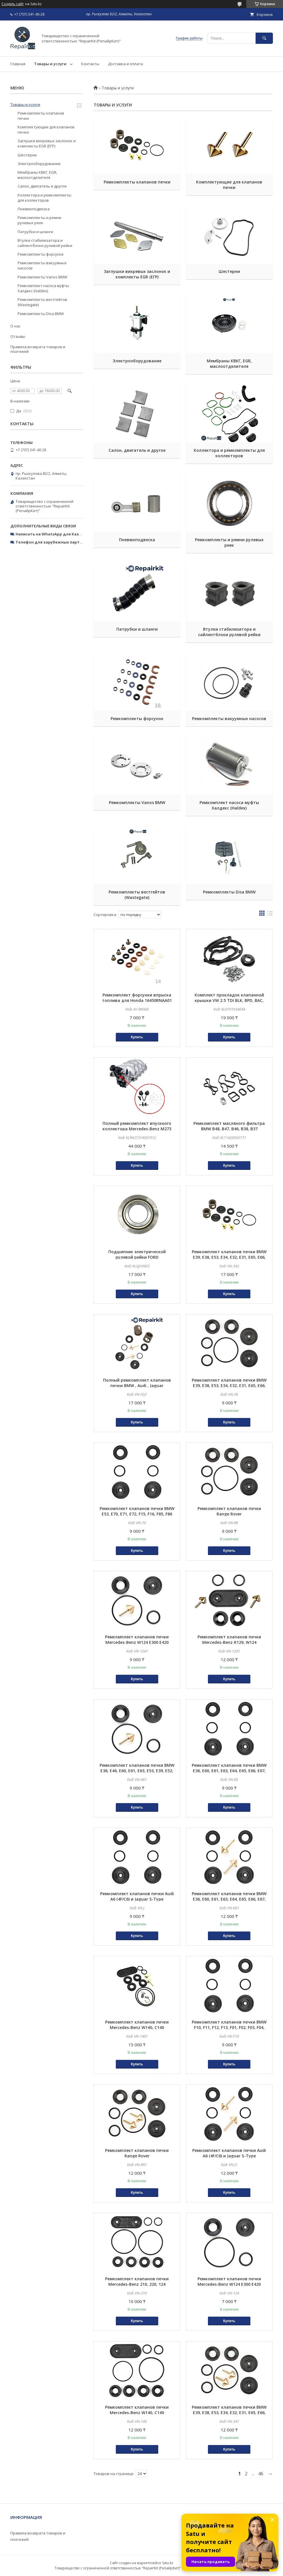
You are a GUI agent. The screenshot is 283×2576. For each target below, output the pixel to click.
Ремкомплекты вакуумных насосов (229, 718)
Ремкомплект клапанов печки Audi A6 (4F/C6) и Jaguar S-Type (137, 1896)
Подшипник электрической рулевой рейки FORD (137, 1254)
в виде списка (270, 915)
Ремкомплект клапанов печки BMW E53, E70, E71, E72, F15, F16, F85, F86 (137, 1511)
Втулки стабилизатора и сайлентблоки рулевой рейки (229, 631)
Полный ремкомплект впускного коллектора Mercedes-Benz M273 (137, 1126)
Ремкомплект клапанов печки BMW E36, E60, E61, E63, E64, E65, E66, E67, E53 (229, 1770)
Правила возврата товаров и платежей (37, 349)
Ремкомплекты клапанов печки (137, 182)
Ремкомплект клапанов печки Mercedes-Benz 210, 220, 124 (137, 2281)
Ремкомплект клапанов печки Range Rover (229, 1511)
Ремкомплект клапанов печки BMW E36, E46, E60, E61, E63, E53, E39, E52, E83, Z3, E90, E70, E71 (137, 1770)
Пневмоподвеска (137, 539)
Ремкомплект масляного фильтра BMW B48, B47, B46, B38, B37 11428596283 (229, 1129)
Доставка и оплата (125, 63)
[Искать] (264, 38)
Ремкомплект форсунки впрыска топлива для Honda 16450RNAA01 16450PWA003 (137, 1000)
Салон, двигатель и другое (137, 450)
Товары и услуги (50, 63)
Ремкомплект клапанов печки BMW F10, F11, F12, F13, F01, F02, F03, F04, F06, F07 (229, 2027)
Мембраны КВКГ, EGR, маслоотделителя (229, 363)
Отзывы (17, 336)
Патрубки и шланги (137, 629)
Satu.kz (167, 2562)
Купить (137, 1037)
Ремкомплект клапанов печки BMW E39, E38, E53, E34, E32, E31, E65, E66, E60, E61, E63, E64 (229, 1385)
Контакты (90, 63)
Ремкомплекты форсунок (137, 718)
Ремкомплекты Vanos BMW (137, 802)
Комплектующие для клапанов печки (229, 184)
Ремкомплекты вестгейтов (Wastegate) (137, 894)
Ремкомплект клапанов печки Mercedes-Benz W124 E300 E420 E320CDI (137, 1642)
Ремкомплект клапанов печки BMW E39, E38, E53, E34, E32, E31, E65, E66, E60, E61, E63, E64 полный (229, 1257)
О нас (15, 326)
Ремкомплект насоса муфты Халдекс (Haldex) (229, 805)
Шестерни (229, 271)
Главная (17, 63)
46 (260, 2473)
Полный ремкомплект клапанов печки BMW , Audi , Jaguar (137, 1382)
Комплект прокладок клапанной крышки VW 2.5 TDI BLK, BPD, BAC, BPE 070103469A (229, 1000)
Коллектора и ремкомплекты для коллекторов (229, 452)
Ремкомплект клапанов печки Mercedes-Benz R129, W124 (229, 1639)
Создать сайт (12, 4)
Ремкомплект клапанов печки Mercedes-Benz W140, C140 (137, 2024)
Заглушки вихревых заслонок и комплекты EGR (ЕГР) (137, 274)
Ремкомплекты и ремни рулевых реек (229, 542)
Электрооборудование (137, 361)
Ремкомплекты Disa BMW (229, 892)
